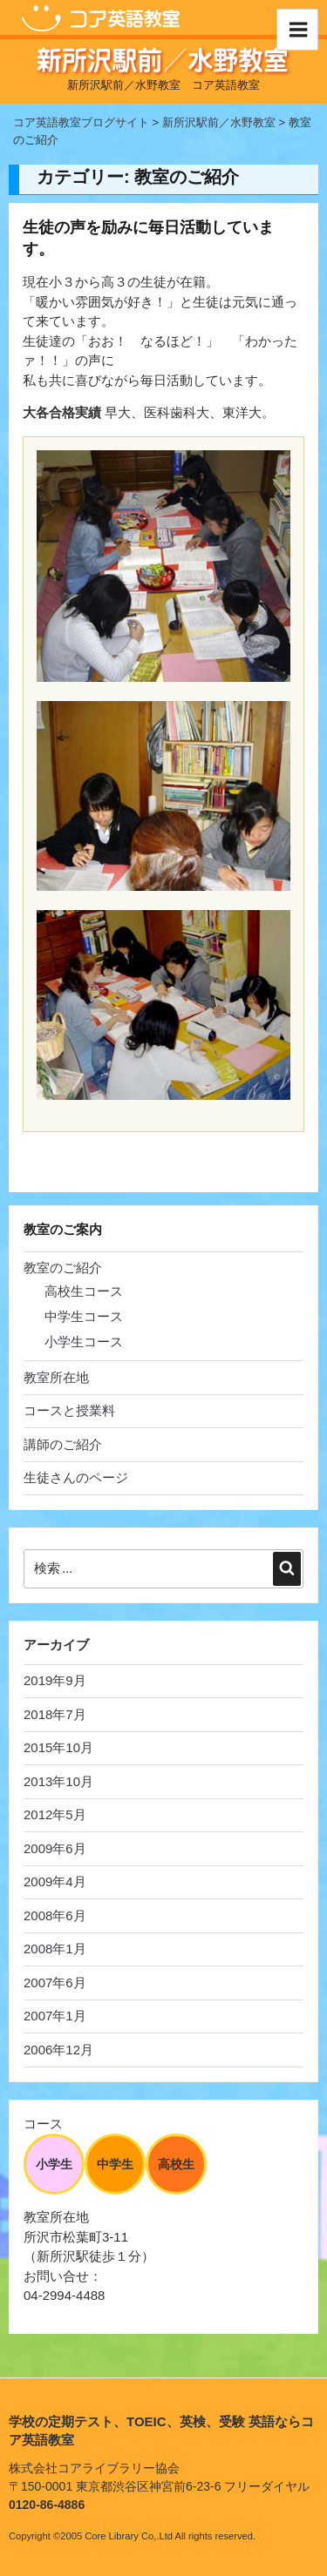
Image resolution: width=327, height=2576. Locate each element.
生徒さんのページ (76, 1477)
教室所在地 (56, 1377)
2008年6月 (55, 1915)
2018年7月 (55, 1714)
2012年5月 (55, 1814)
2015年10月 (58, 1747)
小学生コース (83, 1341)
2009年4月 (55, 1881)
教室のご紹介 (63, 1267)
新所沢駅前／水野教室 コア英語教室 (163, 84)
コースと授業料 (69, 1410)
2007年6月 (55, 1982)
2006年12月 (58, 2049)
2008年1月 (55, 1948)
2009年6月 (55, 1848)
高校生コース (83, 1291)
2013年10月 (58, 1781)
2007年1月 (55, 2015)
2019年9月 (55, 1680)
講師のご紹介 (63, 1444)
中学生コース (83, 1316)
